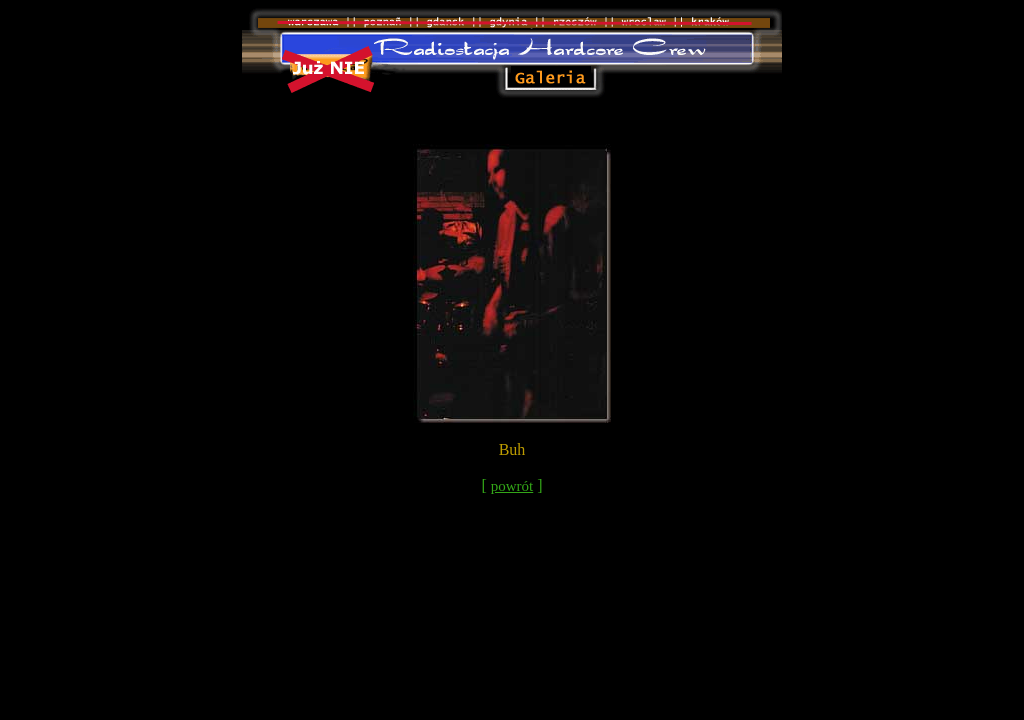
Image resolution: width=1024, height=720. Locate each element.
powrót (512, 486)
